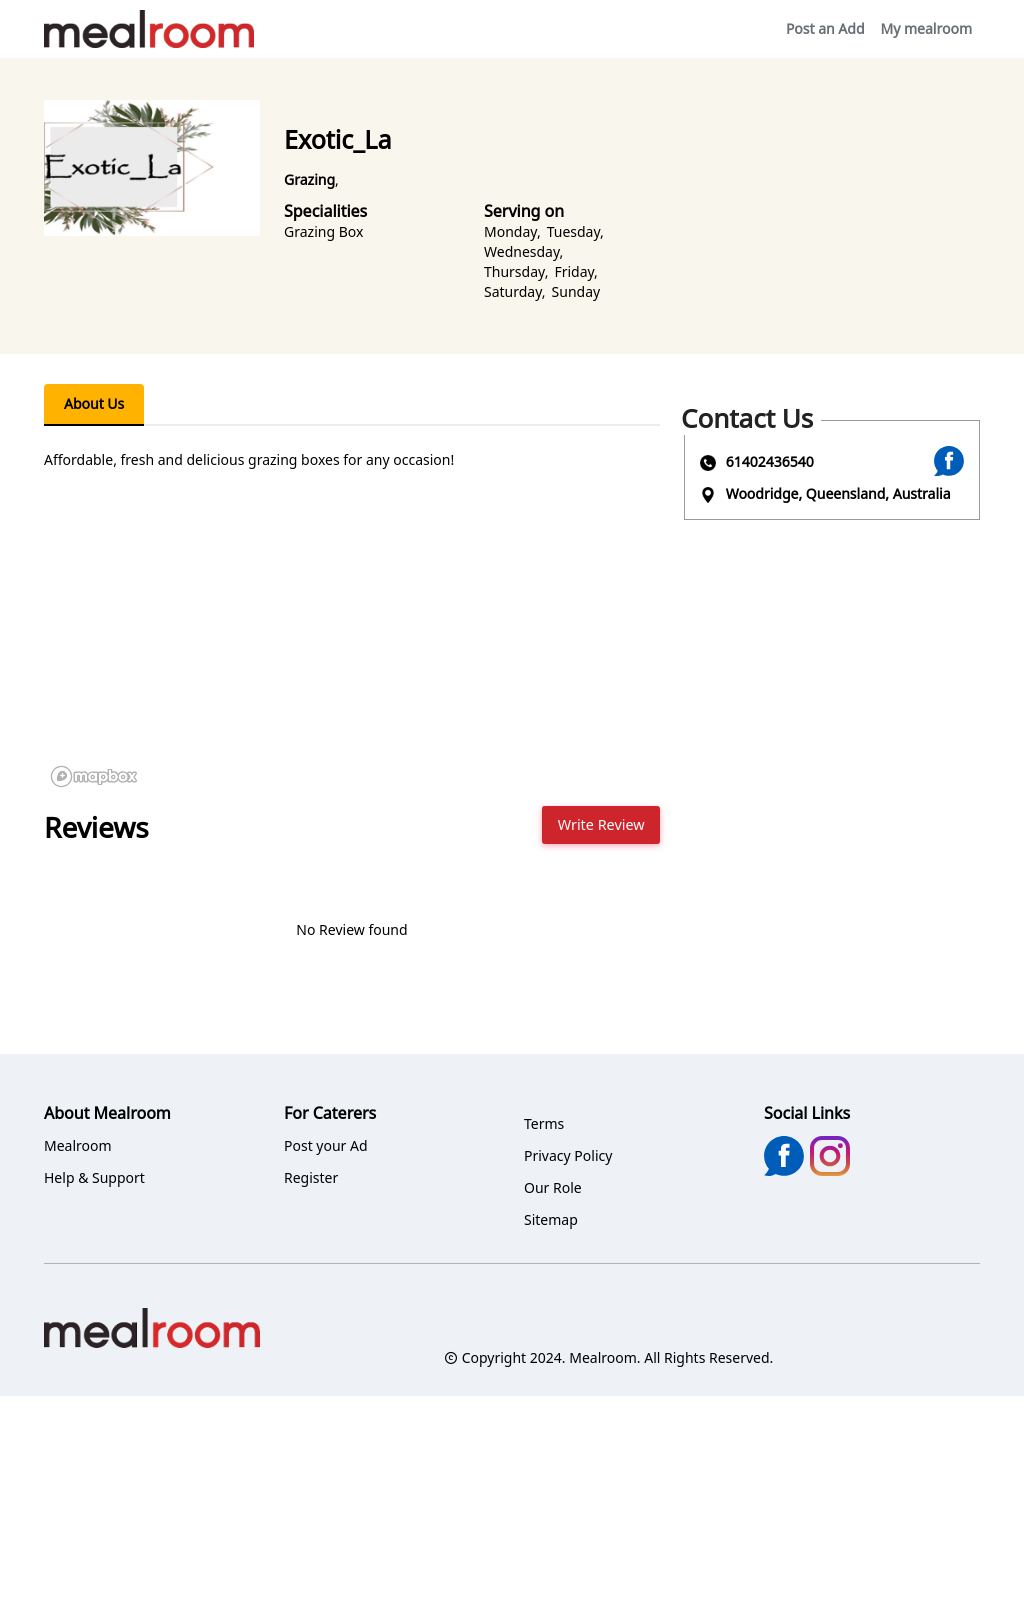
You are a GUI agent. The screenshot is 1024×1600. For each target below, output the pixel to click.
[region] (352, 644)
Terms (544, 1123)
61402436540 (770, 461)
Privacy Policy (568, 1155)
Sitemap (551, 1219)
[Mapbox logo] (94, 776)
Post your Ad (326, 1145)
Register (311, 1177)
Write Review (601, 824)
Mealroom (78, 1145)
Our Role (553, 1187)
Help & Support (94, 1177)
